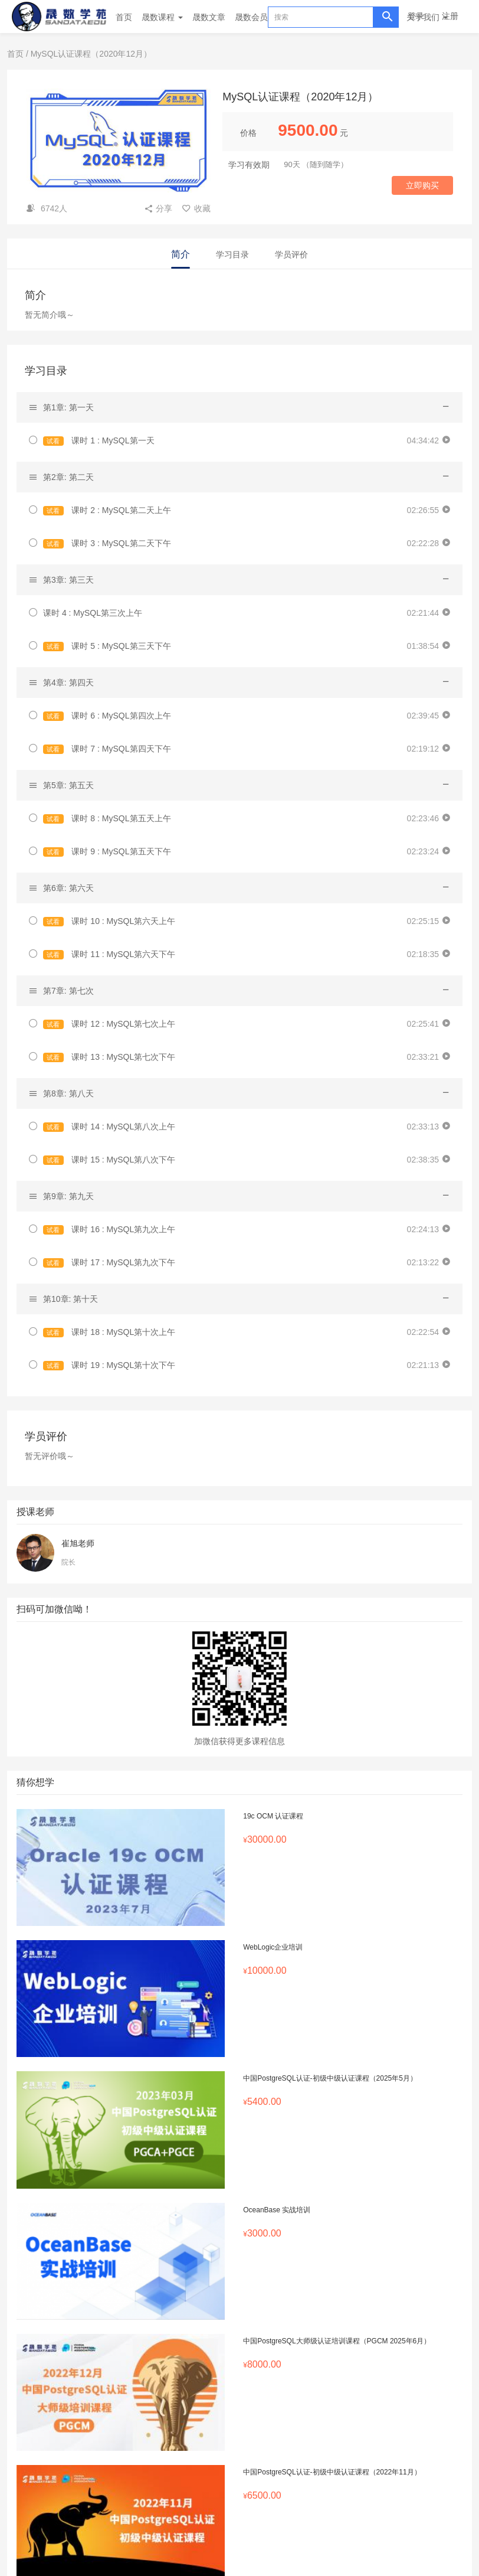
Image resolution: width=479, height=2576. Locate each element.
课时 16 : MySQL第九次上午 (109, 1230)
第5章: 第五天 (68, 785)
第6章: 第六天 (68, 888)
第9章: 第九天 (68, 1196)
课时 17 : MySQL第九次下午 (109, 1263)
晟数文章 (208, 17)
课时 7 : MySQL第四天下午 (107, 749)
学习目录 (232, 254)
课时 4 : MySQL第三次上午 (92, 613)
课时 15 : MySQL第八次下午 (109, 1160)
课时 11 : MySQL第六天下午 (109, 954)
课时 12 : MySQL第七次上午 (109, 1024)
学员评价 (291, 254)
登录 (416, 16)
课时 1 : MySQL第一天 (99, 441)
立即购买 (422, 185)
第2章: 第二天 (68, 477)
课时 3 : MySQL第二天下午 (107, 543)
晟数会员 (251, 17)
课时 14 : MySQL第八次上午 (109, 1127)
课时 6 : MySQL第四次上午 (107, 716)
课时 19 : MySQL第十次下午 (109, 1365)
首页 (124, 17)
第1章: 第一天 (68, 407)
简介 (180, 254)
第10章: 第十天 (70, 1299)
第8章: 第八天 (68, 1093)
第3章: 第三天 (68, 580)
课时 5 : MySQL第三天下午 (107, 646)
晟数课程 (162, 17)
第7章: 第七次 (68, 990)
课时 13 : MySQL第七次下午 (109, 1057)
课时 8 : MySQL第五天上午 (107, 819)
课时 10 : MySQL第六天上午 (109, 921)
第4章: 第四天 (68, 682)
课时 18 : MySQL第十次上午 (109, 1332)
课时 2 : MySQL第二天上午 (107, 510)
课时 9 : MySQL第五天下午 (107, 852)
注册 (450, 16)
